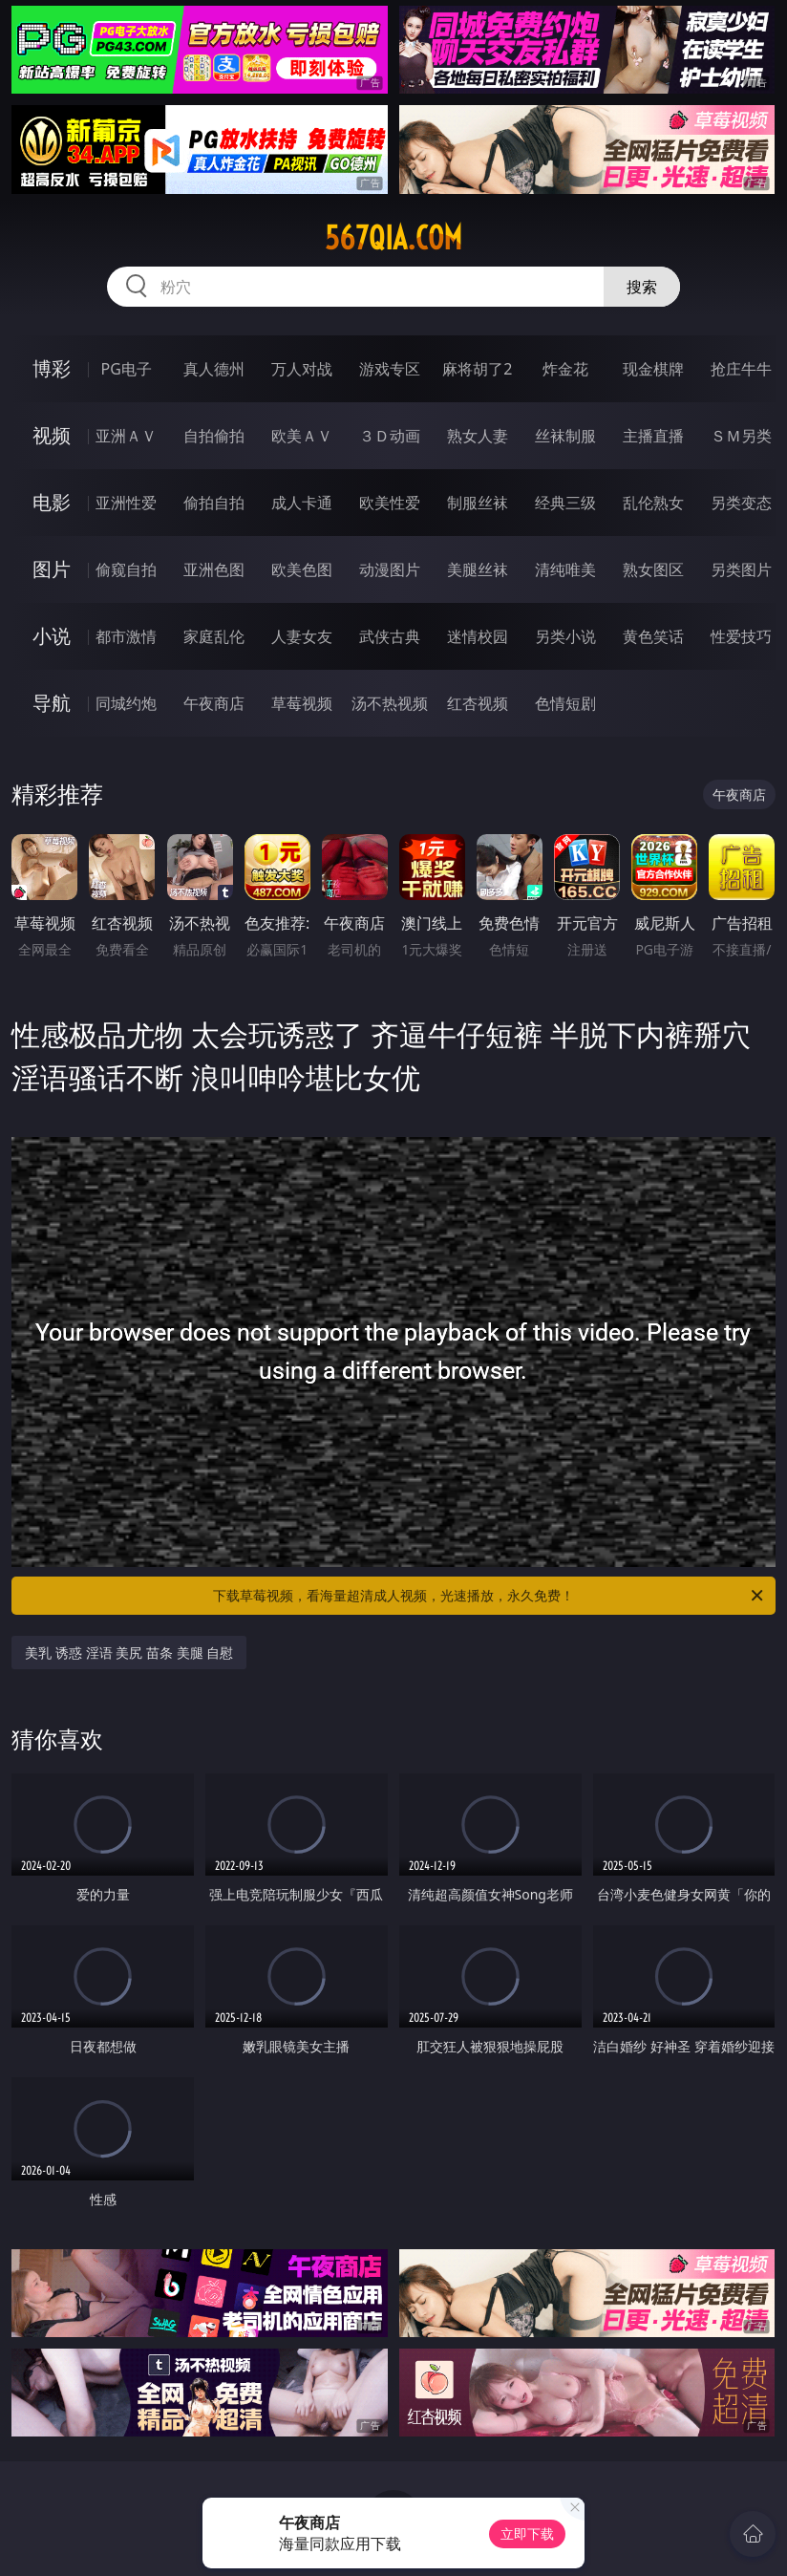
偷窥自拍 (126, 569)
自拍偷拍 (214, 435)
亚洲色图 (214, 569)
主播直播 (653, 435)
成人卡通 (301, 502)
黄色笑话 (653, 636)
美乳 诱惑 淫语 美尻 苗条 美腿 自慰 (129, 1652)
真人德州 (214, 368)
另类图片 (741, 569)
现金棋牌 (653, 368)
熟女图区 (653, 569)
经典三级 (565, 502)
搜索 (642, 286)
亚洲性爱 (126, 502)
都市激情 (126, 636)
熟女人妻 (477, 435)
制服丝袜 (477, 502)
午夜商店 (214, 703)
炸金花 (565, 368)
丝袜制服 (565, 435)
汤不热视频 (389, 703)
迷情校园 (477, 636)
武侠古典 (389, 636)
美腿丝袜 (477, 569)
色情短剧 (565, 703)
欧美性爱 (389, 502)
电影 (51, 502)
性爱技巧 (741, 636)
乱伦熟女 (653, 502)
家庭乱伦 (214, 636)
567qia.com (393, 238)
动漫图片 (389, 569)
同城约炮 (126, 703)
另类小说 (565, 636)
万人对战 (301, 368)
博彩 (51, 368)
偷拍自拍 (214, 502)
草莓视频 (301, 703)
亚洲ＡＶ (126, 435)
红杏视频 (477, 703)
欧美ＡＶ (301, 435)
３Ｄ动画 (389, 435)
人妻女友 (301, 636)
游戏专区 (389, 368)
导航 (51, 703)
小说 (51, 636)
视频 (51, 435)
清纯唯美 (565, 569)
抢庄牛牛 (741, 368)
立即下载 (527, 2533)
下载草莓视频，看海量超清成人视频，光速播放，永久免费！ (489, 1595)
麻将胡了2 (477, 368)
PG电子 (126, 368)
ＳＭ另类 (741, 435)
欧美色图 (301, 569)
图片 (51, 569)
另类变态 (741, 502)
